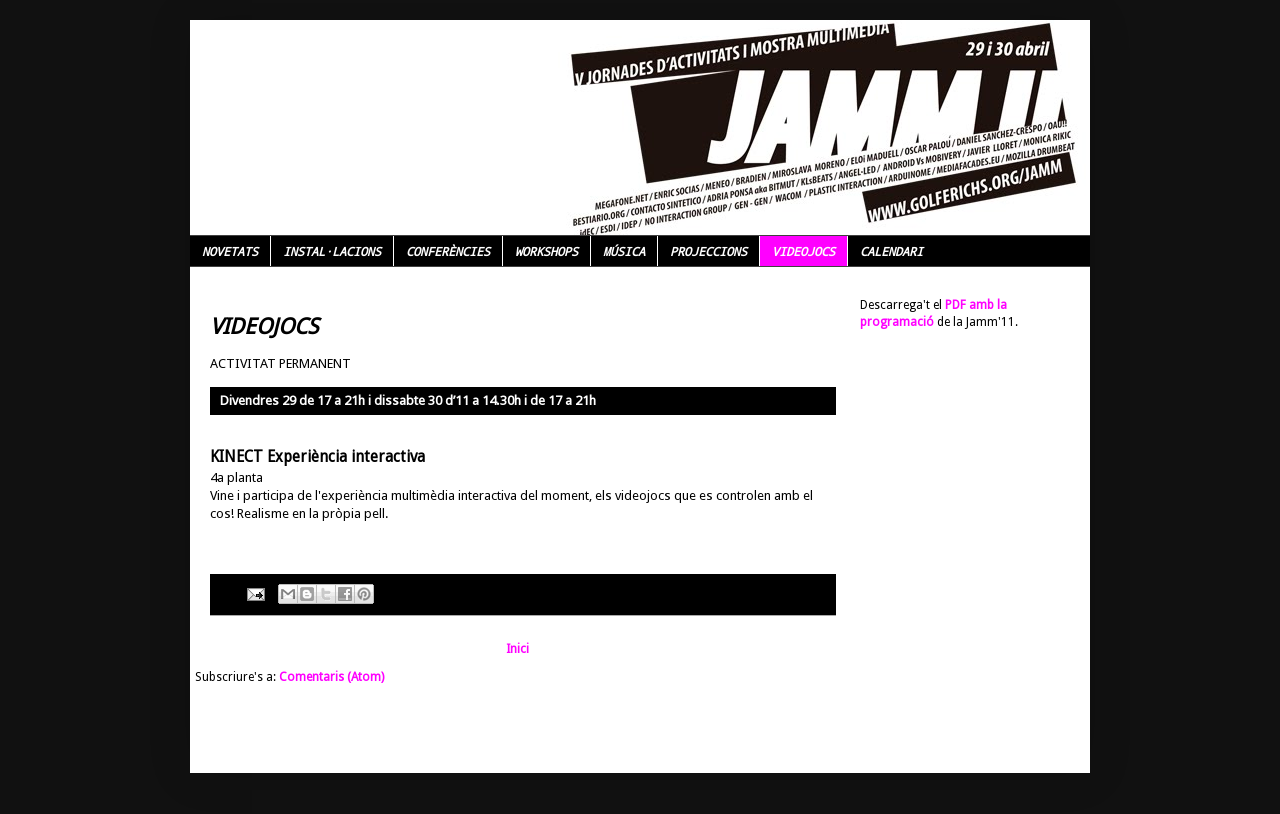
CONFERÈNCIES (448, 251)
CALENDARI (891, 251)
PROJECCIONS (708, 251)
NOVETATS (230, 251)
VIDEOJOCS (803, 251)
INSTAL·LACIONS (332, 251)
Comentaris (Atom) (331, 677)
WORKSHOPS (546, 251)
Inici (517, 649)
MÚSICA (624, 251)
